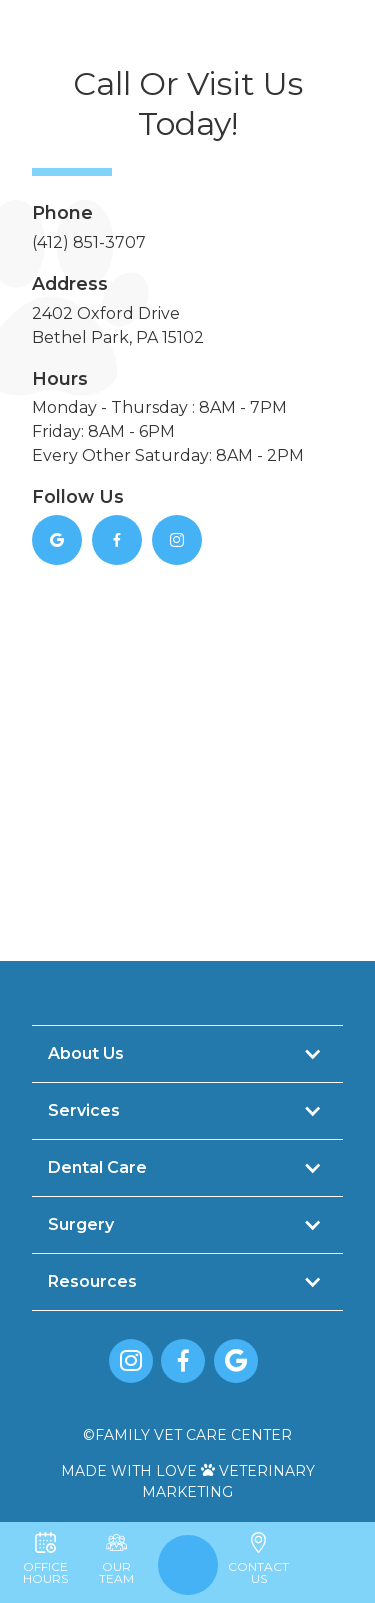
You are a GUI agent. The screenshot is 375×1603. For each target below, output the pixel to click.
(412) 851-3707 (89, 242)
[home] (189, 60)
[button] (26, 60)
